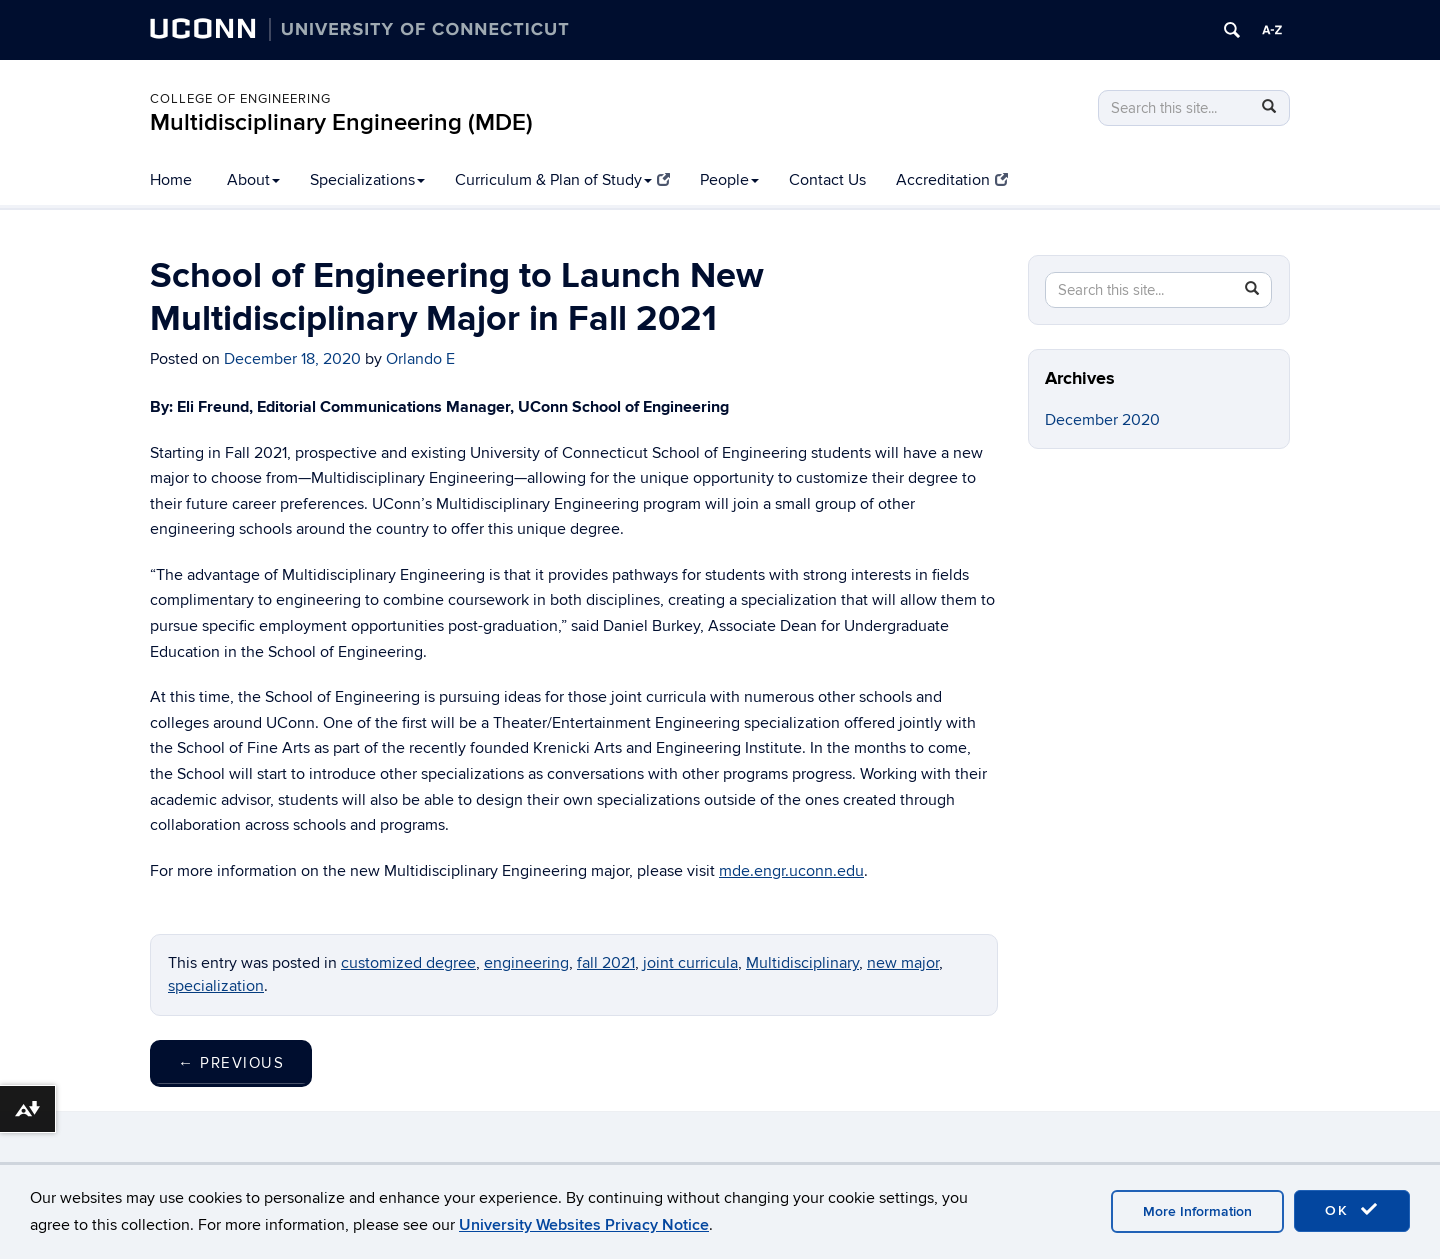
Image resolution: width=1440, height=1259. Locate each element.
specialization (216, 986)
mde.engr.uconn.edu (791, 871)
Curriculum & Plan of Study (562, 180)
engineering (526, 963)
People (729, 180)
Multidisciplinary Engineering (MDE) (341, 122)
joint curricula (690, 963)
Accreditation (952, 180)
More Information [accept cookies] (1197, 1211)
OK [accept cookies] (1352, 1210)
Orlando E (420, 359)
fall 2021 (606, 963)
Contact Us (827, 180)
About (253, 180)
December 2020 (1102, 420)
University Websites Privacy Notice (584, 1225)
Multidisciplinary (802, 963)
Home (171, 180)
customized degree (408, 963)
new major (903, 963)
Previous (231, 1063)
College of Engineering (240, 99)
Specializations (367, 180)
